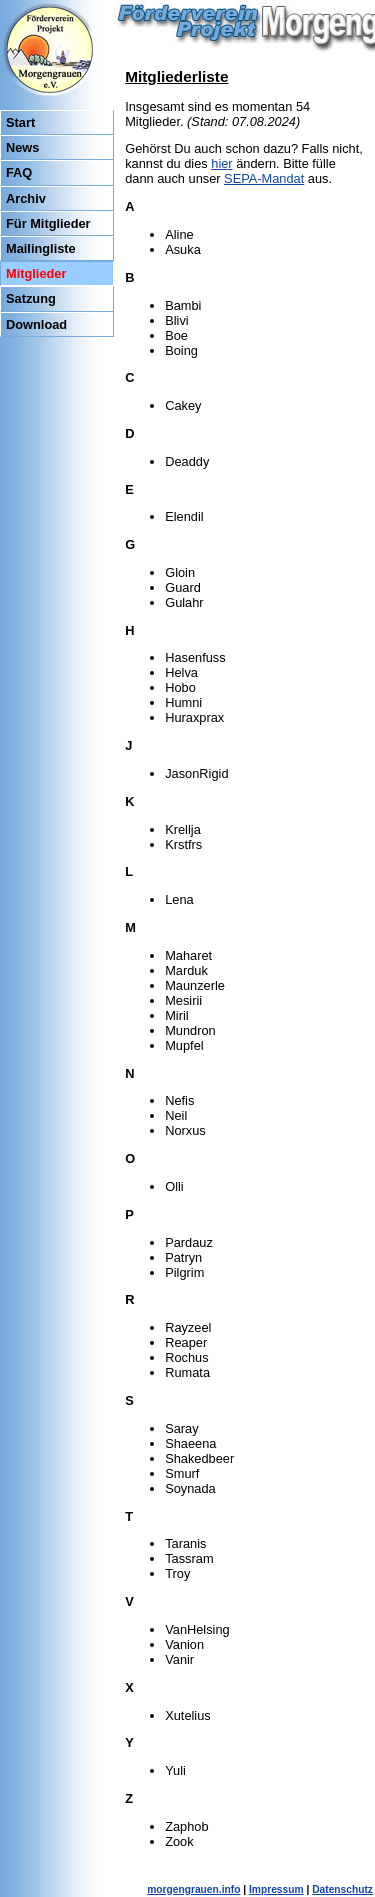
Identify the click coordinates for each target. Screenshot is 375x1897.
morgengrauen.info (193, 1889)
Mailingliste (41, 248)
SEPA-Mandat (264, 178)
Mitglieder (36, 273)
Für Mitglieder (48, 223)
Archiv (26, 198)
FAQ (19, 172)
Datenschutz (342, 1889)
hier (221, 163)
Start (20, 122)
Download (36, 324)
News (22, 147)
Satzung (31, 298)
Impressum (276, 1889)
